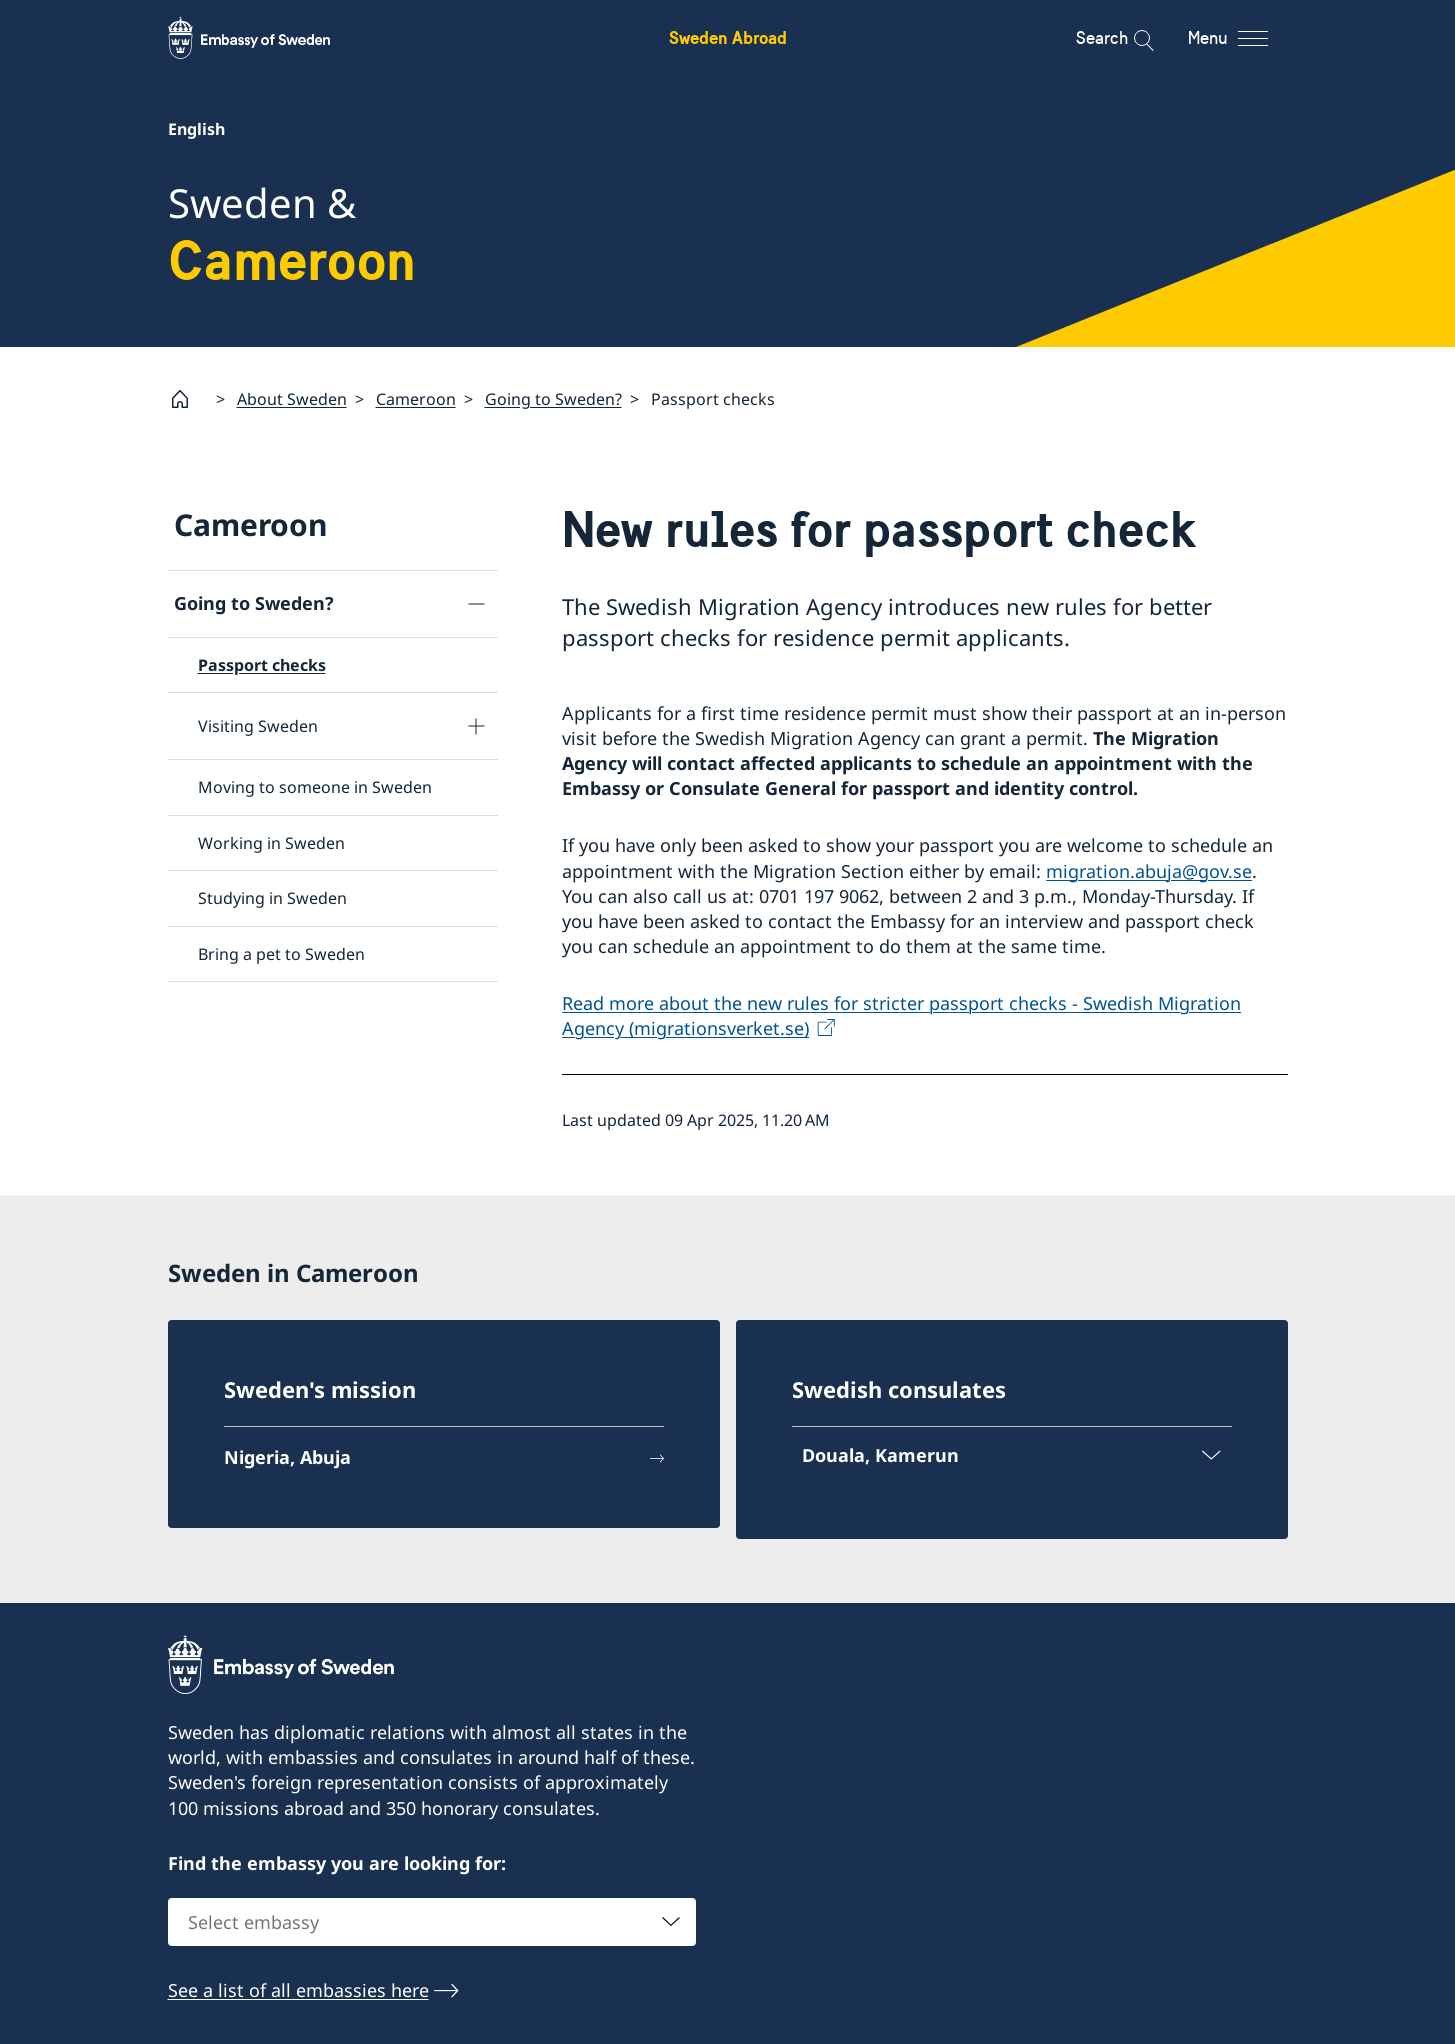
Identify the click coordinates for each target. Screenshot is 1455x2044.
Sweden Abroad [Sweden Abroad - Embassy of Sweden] (728, 37)
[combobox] (432, 1922)
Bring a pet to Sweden (281, 954)
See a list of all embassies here (298, 1990)
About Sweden (292, 399)
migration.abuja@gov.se (1149, 871)
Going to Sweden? (553, 399)
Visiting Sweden (258, 726)
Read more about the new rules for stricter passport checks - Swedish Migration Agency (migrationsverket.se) (901, 1016)
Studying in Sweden (272, 898)
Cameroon (416, 399)
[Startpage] (188, 399)
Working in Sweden (271, 843)
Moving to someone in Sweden (315, 788)
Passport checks (262, 665)
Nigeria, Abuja (287, 1457)
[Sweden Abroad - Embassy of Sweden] (268, 38)
